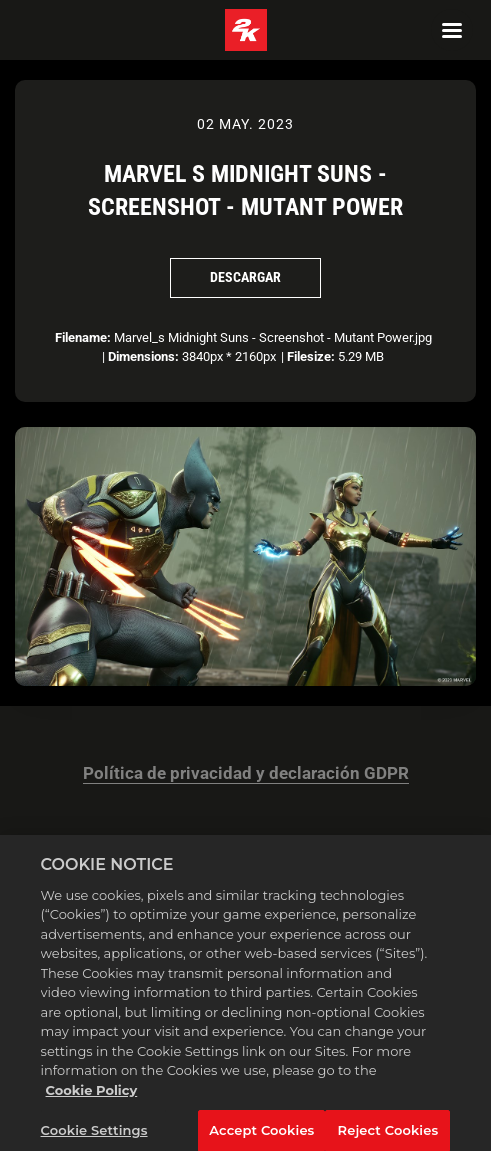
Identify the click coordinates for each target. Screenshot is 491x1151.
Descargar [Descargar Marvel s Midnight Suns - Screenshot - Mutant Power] (245, 277)
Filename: (83, 337)
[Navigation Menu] (452, 30)
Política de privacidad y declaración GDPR (246, 773)
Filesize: (311, 356)
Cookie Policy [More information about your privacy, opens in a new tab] (92, 1104)
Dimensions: (143, 356)
